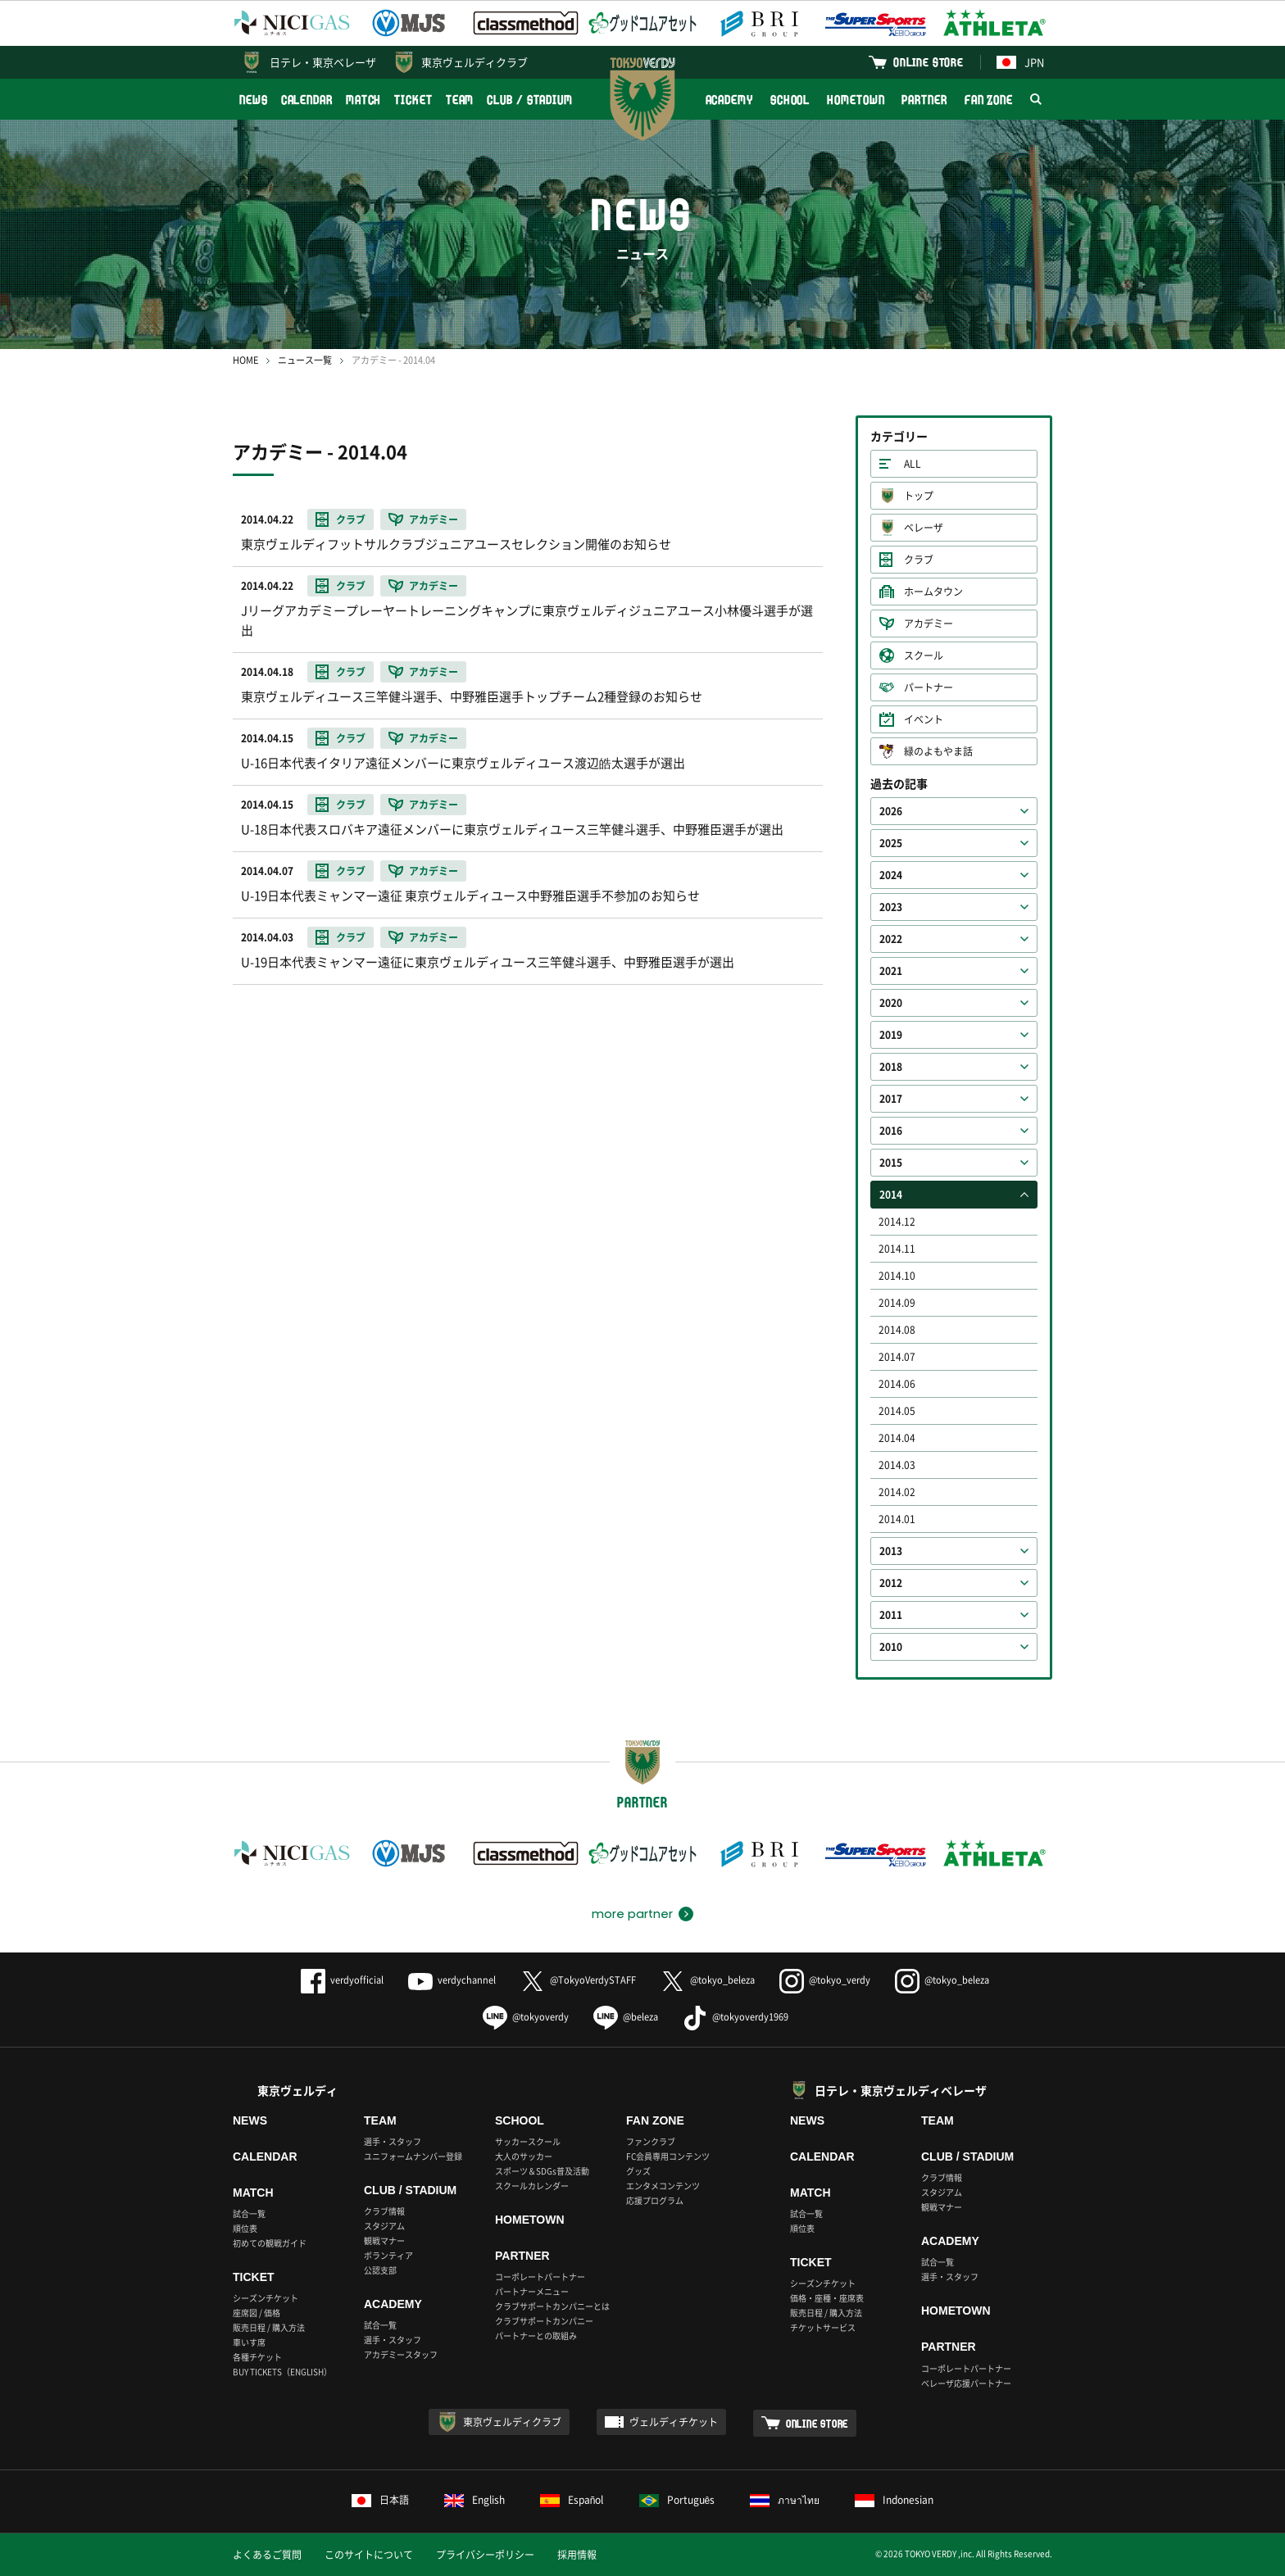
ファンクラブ (650, 2141)
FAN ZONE (989, 99)
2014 (890, 1194)
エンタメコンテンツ (663, 2185)
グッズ (638, 2171)
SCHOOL (790, 99)
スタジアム (384, 2226)
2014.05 (897, 1411)
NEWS (253, 99)
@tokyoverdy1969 (735, 2017)
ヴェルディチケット (673, 2422)
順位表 (245, 2228)
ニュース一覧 (305, 360)
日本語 (380, 2499)
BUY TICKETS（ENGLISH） (282, 2371)
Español (572, 2499)
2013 (890, 1551)
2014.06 (897, 1383)
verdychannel (452, 1980)
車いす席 (249, 2342)
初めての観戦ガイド (269, 2243)
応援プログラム (654, 2200)
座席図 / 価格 (256, 2312)
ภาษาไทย (785, 2499)
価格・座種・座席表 (827, 2298)
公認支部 (380, 2270)
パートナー (928, 687)
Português (677, 2499)
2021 (890, 971)
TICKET (413, 99)
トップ (918, 495)
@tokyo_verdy (824, 1980)
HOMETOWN (855, 99)
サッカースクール (528, 2141)
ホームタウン (933, 591)
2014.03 (897, 1465)
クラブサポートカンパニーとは (552, 2306)
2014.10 (897, 1275)
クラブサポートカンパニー (544, 2321)
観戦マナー (384, 2240)
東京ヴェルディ (297, 2090)
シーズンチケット (265, 2298)
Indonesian (894, 2499)
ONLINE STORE (928, 62)
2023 (890, 907)
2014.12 (897, 1221)
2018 (890, 1066)
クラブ (918, 559)
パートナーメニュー (532, 2291)
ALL (912, 463)
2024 (890, 875)
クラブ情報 (384, 2211)
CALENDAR (307, 99)
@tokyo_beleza (708, 1980)
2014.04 (897, 1438)
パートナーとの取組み (536, 2335)
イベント (923, 719)
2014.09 (897, 1302)
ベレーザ (923, 527)
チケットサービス (823, 2327)
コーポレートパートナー (540, 2276)
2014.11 (897, 1248)
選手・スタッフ (392, 2141)
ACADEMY (729, 99)
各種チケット (257, 2357)
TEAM (460, 99)
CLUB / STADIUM (530, 99)
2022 (890, 939)
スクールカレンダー (532, 2185)
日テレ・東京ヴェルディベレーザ (901, 2090)
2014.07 (897, 1356)
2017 (890, 1098)
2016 (890, 1130)
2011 (890, 1615)
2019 (890, 1034)
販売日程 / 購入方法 (269, 2327)
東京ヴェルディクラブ (474, 62)
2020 (890, 1002)
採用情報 (577, 2554)
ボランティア (388, 2255)
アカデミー (928, 623)
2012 (890, 1583)
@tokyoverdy (526, 2017)
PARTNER (924, 99)
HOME (245, 360)
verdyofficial (342, 1980)
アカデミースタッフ (401, 2354)
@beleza (625, 2017)
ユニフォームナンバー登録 (413, 2156)
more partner (632, 1914)
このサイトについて (369, 2554)
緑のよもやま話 (938, 751)
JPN (1020, 62)
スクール (923, 655)
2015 (890, 1162)
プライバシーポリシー (485, 2554)
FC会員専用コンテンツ (668, 2156)
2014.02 (897, 1492)
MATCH (364, 99)
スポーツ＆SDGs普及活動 (542, 2171)
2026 (890, 811)
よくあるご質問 (267, 2554)
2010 (890, 1646)
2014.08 (897, 1329)
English (474, 2499)
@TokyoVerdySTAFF (578, 1980)
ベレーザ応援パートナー (966, 2383)
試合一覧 (249, 2213)
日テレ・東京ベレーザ (323, 62)
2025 (890, 843)
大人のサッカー (523, 2156)
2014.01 (897, 1519)
